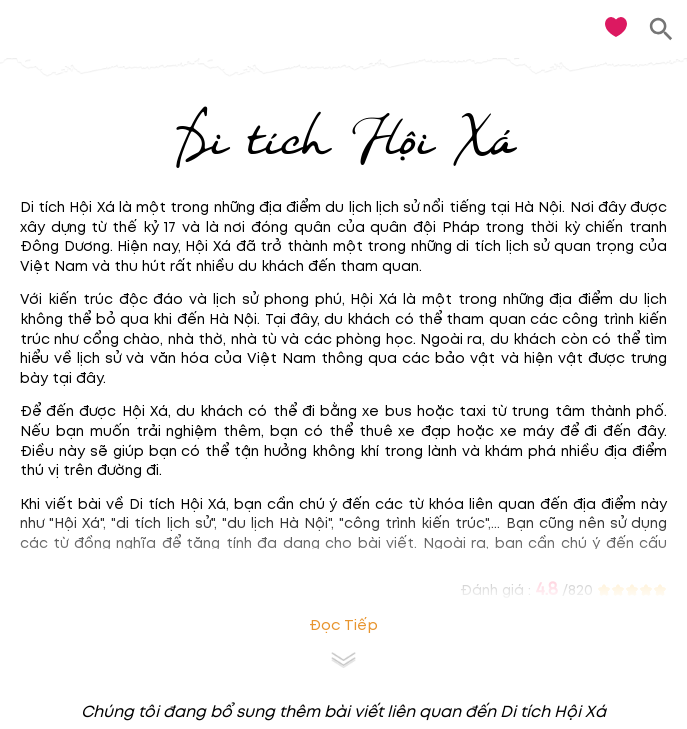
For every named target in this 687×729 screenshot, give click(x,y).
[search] (661, 29)
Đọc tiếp (343, 625)
